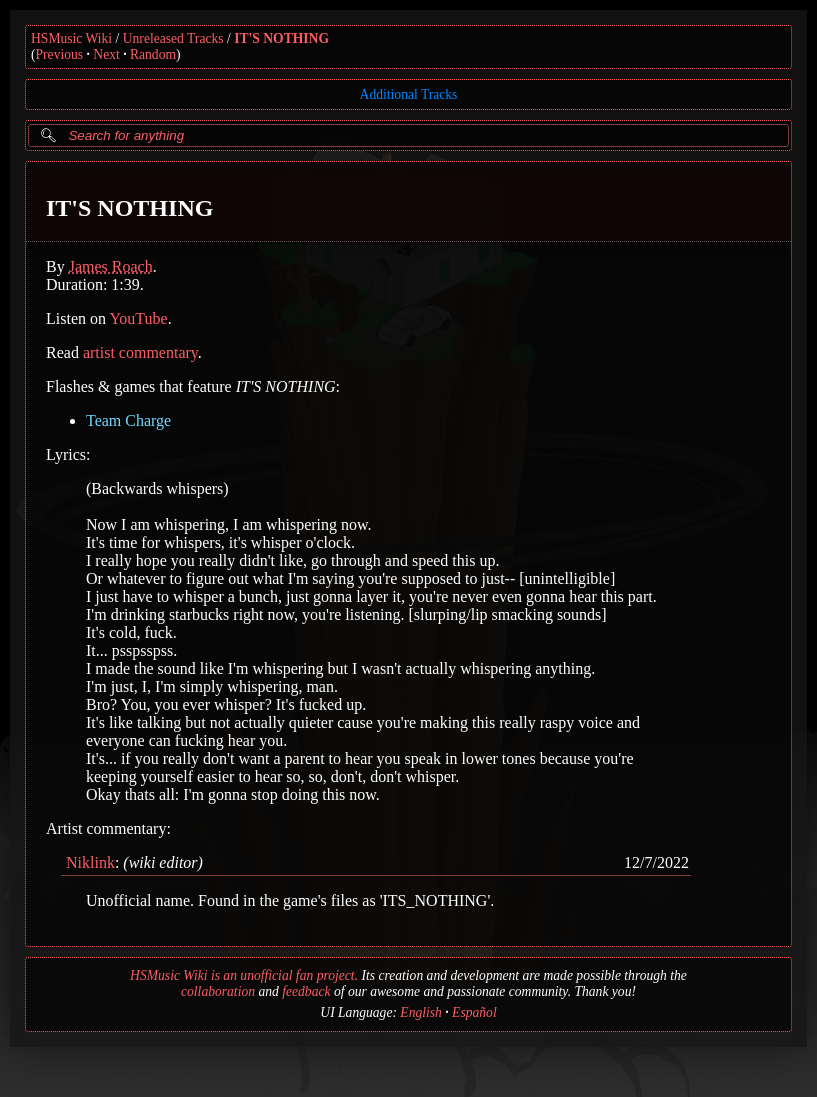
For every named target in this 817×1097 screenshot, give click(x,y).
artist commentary (140, 352)
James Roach (111, 266)
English (421, 1012)
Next (106, 54)
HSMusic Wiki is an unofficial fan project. (244, 975)
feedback (306, 991)
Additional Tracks (409, 94)
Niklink (90, 862)
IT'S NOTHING (281, 38)
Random (153, 54)
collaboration (218, 991)
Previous (60, 54)
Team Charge (128, 420)
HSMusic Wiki (71, 38)
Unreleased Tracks (173, 38)
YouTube (138, 318)
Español (474, 1012)
